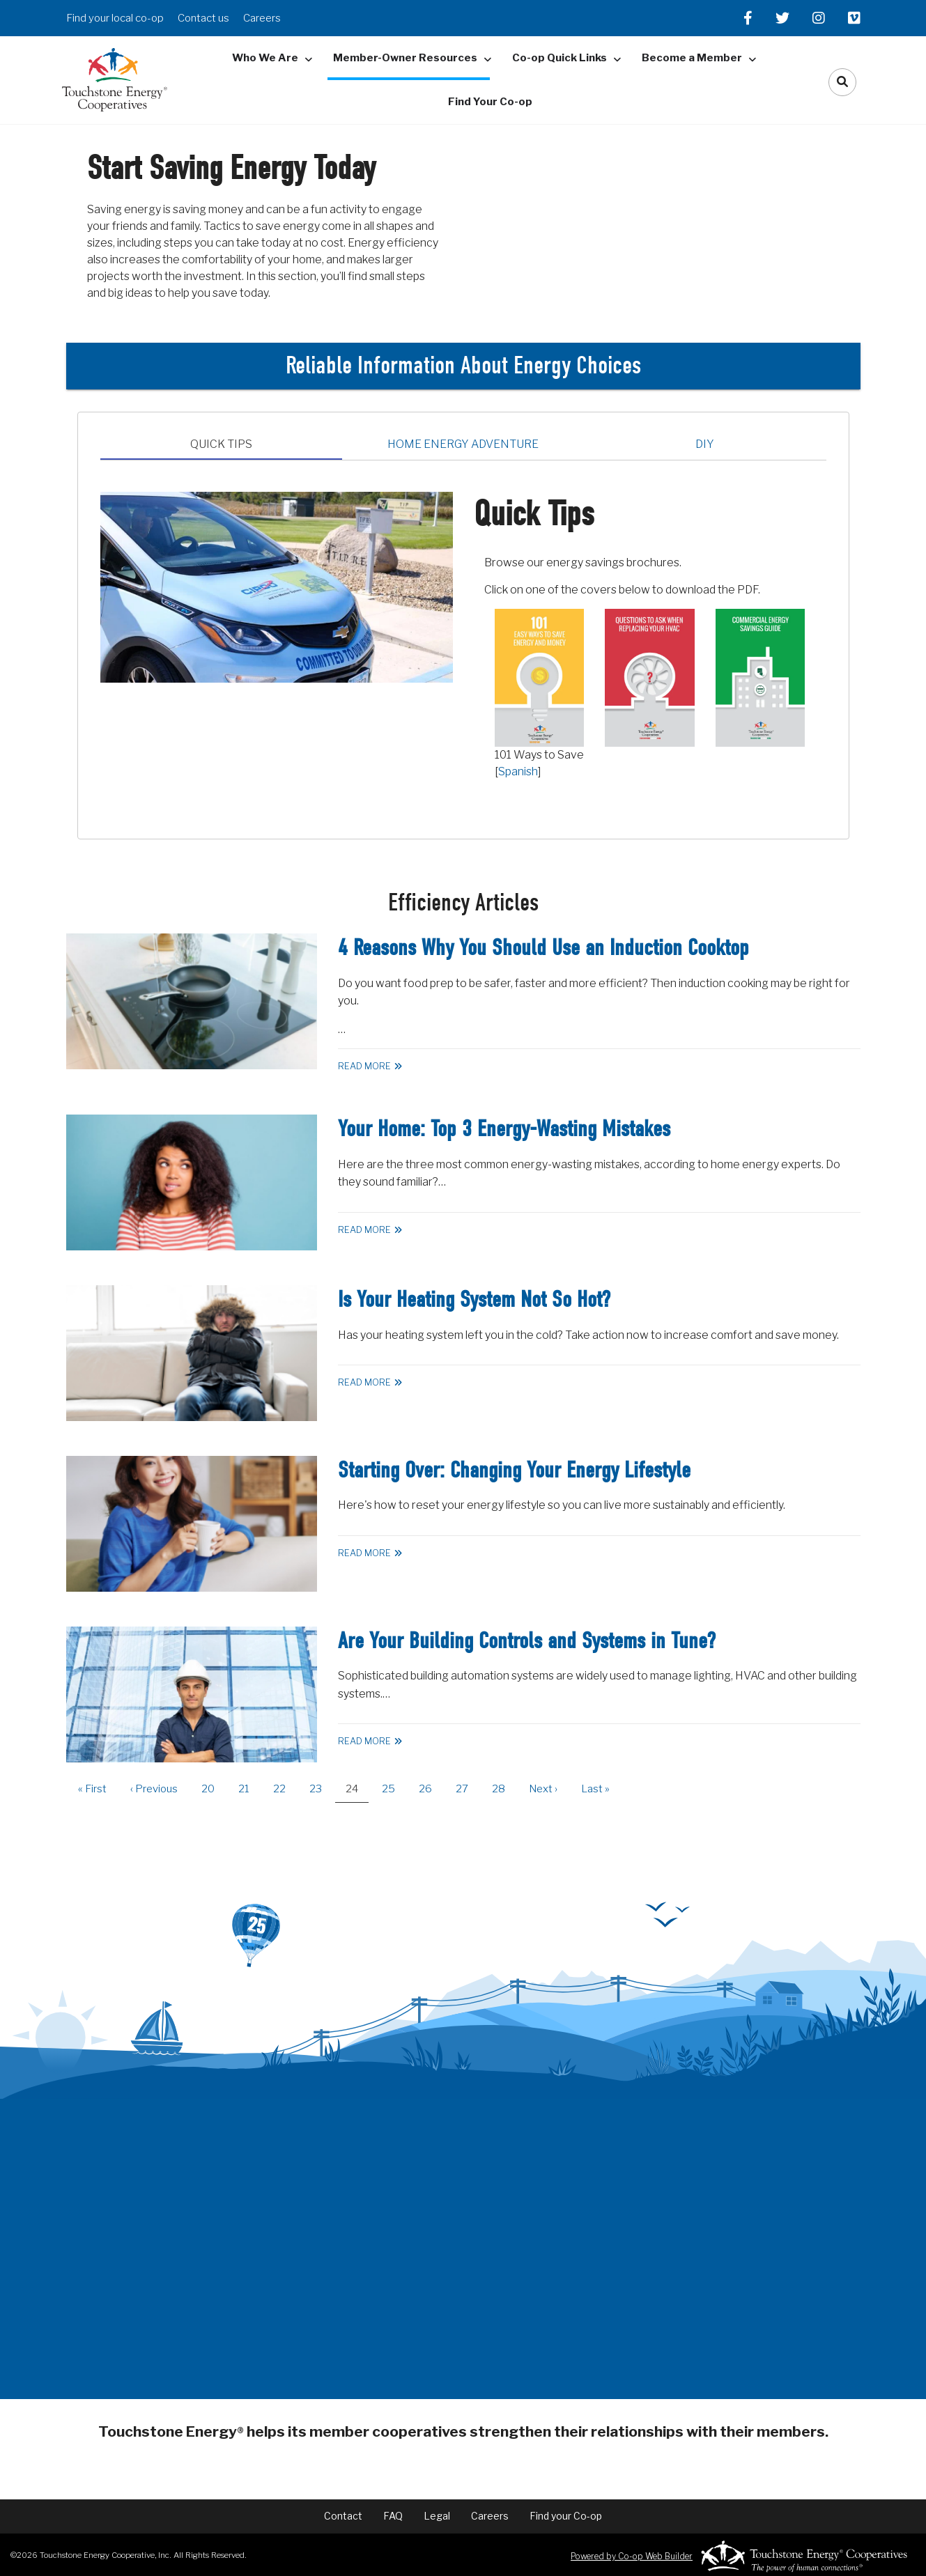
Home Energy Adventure (463, 444)
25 (394, 1789)
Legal (437, 2516)
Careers (262, 18)
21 (249, 1789)
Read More (364, 1066)
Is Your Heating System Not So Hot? (474, 1299)
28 (504, 1789)
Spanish (518, 771)
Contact (343, 2516)
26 (430, 1789)
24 (357, 1793)
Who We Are (265, 58)
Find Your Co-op (490, 101)
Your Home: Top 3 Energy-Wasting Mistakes (504, 1129)
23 (320, 1789)
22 (284, 1789)
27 (467, 1789)
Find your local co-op (115, 18)
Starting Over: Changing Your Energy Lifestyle (514, 1470)
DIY (704, 444)
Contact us (203, 18)
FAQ (393, 2516)
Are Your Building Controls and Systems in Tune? (527, 1641)
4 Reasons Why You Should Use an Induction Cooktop (543, 948)
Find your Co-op (566, 2516)
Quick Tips (221, 444)
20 (213, 1789)
